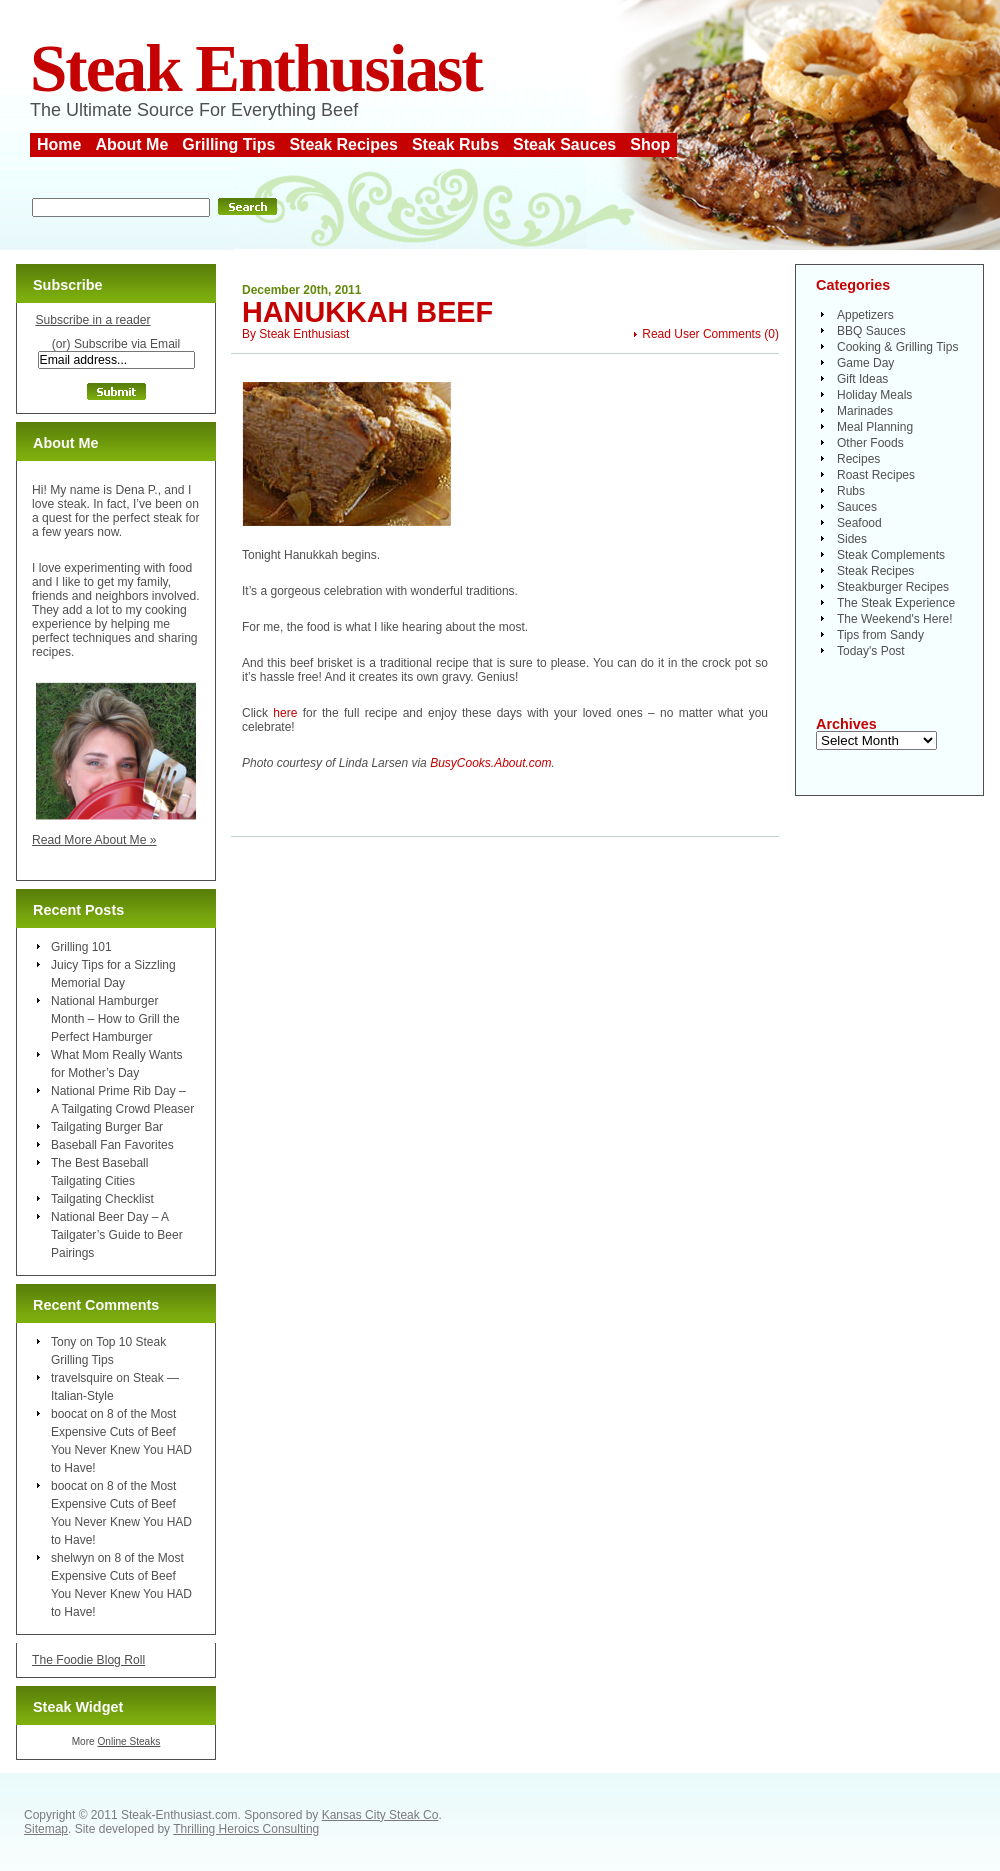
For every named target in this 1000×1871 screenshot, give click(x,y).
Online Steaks (128, 1741)
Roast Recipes (876, 475)
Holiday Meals (874, 395)
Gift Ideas (862, 379)
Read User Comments (701, 334)
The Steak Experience (896, 603)
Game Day (865, 363)
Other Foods (870, 443)
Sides (852, 539)
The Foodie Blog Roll (88, 1660)
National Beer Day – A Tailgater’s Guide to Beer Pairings (117, 1235)
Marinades (865, 411)
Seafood (859, 523)
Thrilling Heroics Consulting (246, 1829)
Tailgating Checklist (102, 1199)
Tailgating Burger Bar (107, 1127)
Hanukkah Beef (367, 312)
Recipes (858, 459)
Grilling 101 (81, 947)
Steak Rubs (455, 144)
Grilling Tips (228, 144)
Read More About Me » (94, 840)
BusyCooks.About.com (490, 763)
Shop (650, 144)
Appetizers (865, 315)
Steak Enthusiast (256, 68)
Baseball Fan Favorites (112, 1145)
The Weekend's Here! (894, 619)
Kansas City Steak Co (380, 1815)
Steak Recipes (343, 144)
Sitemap (46, 1829)
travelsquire (82, 1378)
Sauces (857, 507)
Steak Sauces (564, 144)
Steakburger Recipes (893, 587)
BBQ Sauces (871, 331)
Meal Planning (875, 427)
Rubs (851, 491)
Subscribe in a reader (92, 320)
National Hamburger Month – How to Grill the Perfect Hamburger (115, 1019)
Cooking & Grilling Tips (897, 347)
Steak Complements (891, 555)
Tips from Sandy (880, 635)
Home (59, 144)
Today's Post (871, 651)
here (285, 713)
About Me (131, 144)
